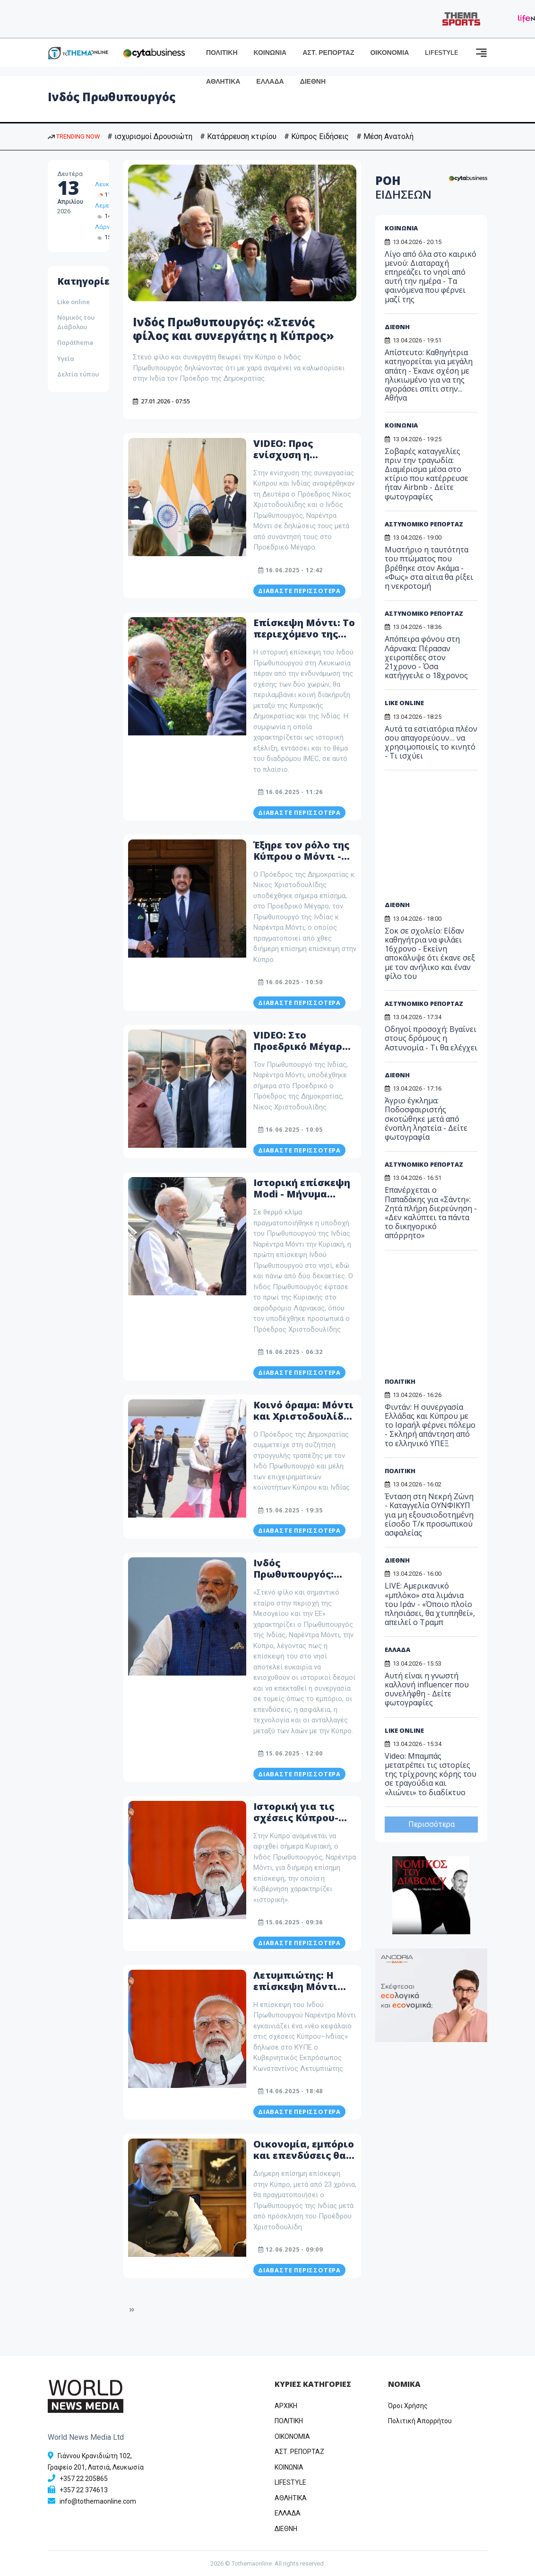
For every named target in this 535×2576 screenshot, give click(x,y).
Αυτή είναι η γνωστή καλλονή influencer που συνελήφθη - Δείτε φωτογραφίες (427, 1689)
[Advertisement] (447, 839)
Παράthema (75, 342)
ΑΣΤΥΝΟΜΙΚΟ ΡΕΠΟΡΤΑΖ (424, 524)
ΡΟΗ (403, 187)
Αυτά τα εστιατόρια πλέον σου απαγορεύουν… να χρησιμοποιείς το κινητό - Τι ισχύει (431, 742)
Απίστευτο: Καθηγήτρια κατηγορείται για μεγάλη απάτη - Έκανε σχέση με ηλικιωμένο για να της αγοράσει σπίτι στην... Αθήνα (429, 375)
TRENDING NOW (74, 136)
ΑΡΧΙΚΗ (286, 2406)
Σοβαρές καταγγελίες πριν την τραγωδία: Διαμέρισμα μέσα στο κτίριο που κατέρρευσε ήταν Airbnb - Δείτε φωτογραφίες (426, 474)
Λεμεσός (107, 205)
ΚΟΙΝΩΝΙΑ (270, 52)
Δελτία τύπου (78, 374)
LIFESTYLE (441, 52)
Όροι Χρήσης (408, 2406)
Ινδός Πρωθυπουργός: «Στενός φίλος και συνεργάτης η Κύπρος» (233, 328)
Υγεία (65, 358)
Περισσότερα (431, 1824)
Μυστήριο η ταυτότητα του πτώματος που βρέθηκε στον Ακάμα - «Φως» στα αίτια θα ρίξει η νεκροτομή (429, 567)
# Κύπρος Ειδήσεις (316, 136)
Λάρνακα (108, 226)
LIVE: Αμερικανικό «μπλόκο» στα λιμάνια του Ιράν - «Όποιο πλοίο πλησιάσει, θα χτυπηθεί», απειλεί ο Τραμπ (430, 1604)
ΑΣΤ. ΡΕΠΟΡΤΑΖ (328, 52)
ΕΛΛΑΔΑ (270, 81)
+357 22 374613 (84, 2490)
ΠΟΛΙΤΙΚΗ (222, 52)
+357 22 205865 (84, 2478)
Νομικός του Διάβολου (76, 322)
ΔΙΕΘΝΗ (313, 81)
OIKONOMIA (292, 2436)
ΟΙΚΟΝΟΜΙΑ (389, 52)
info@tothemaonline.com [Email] (98, 2501)
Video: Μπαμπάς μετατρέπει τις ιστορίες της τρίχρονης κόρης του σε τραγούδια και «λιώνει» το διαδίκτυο (430, 1774)
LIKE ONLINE (404, 703)
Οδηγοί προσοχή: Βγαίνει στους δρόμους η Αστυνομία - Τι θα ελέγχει (431, 1038)
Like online (73, 301)
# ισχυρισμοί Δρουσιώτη (149, 136)
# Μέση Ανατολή (385, 136)
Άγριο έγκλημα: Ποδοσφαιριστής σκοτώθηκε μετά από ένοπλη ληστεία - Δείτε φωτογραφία (426, 1118)
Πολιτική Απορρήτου (420, 2421)
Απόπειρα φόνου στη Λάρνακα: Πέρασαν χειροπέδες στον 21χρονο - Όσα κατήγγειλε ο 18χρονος (426, 657)
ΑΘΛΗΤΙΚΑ (223, 81)
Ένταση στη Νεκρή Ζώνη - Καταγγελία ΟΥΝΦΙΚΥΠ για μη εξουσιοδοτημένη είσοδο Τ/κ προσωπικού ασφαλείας (429, 1514)
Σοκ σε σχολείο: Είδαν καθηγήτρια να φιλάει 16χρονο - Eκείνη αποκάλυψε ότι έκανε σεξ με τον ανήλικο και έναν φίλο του (430, 953)
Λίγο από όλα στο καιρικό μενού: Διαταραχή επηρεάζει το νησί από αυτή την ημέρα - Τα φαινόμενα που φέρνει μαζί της (430, 277)
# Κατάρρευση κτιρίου (238, 136)
